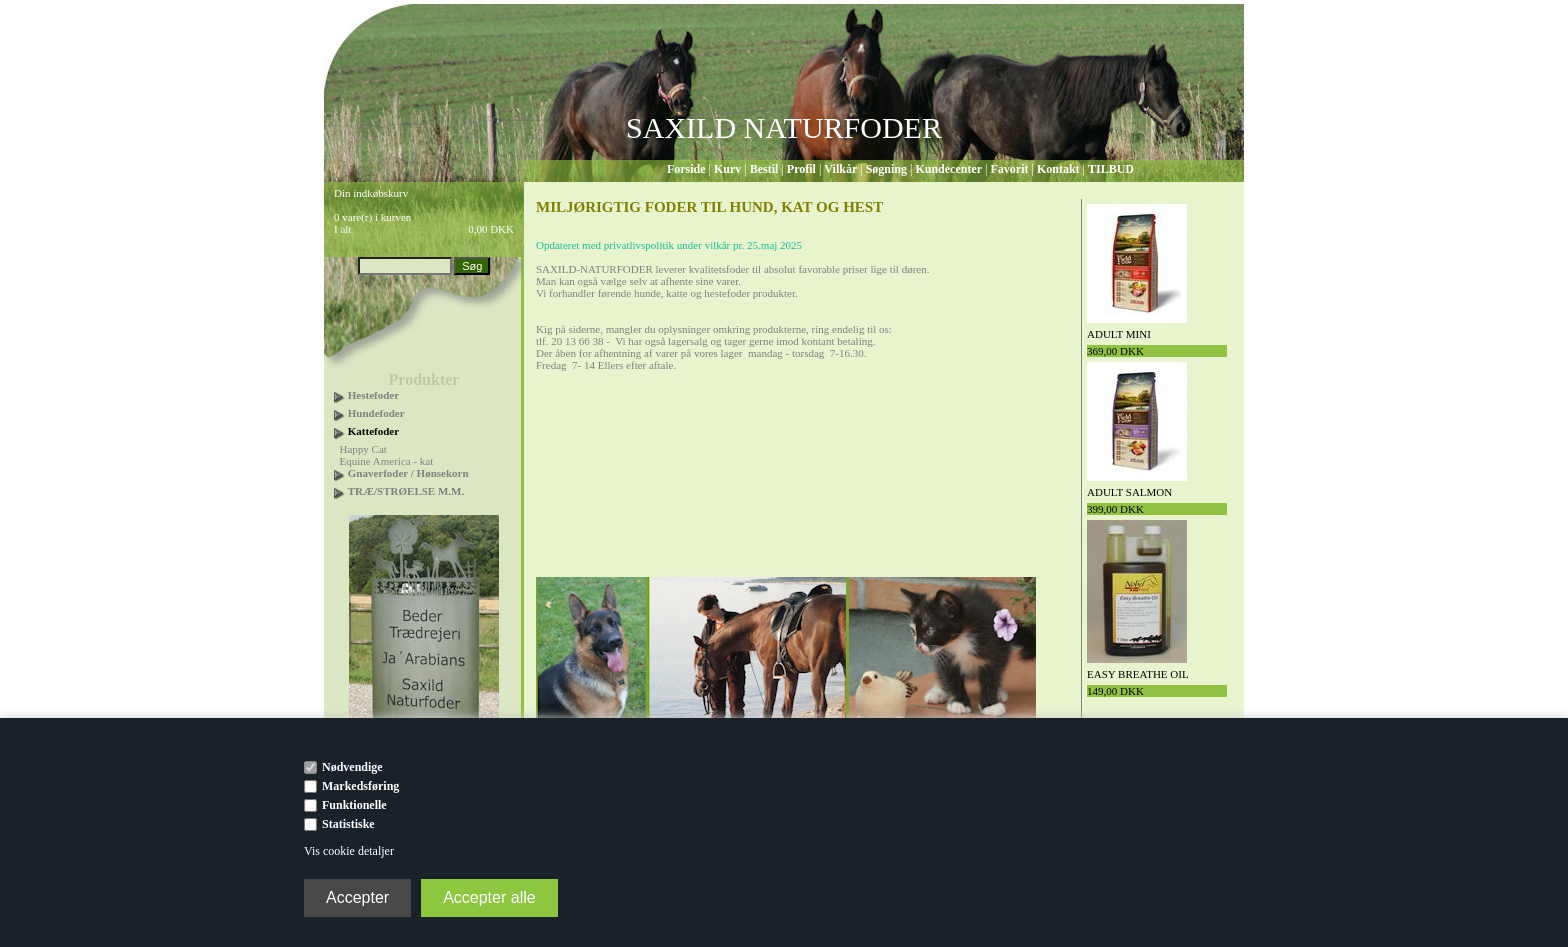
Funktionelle (354, 805)
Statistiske (348, 824)
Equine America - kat (387, 461)
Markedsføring (360, 786)
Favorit (1009, 169)
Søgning (886, 169)
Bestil (764, 169)
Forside (686, 169)
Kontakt (1058, 169)
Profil (801, 169)
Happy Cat (363, 449)
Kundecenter (948, 169)
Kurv (727, 169)
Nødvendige (352, 767)
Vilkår (840, 169)
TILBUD (1111, 169)
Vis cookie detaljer (349, 851)
